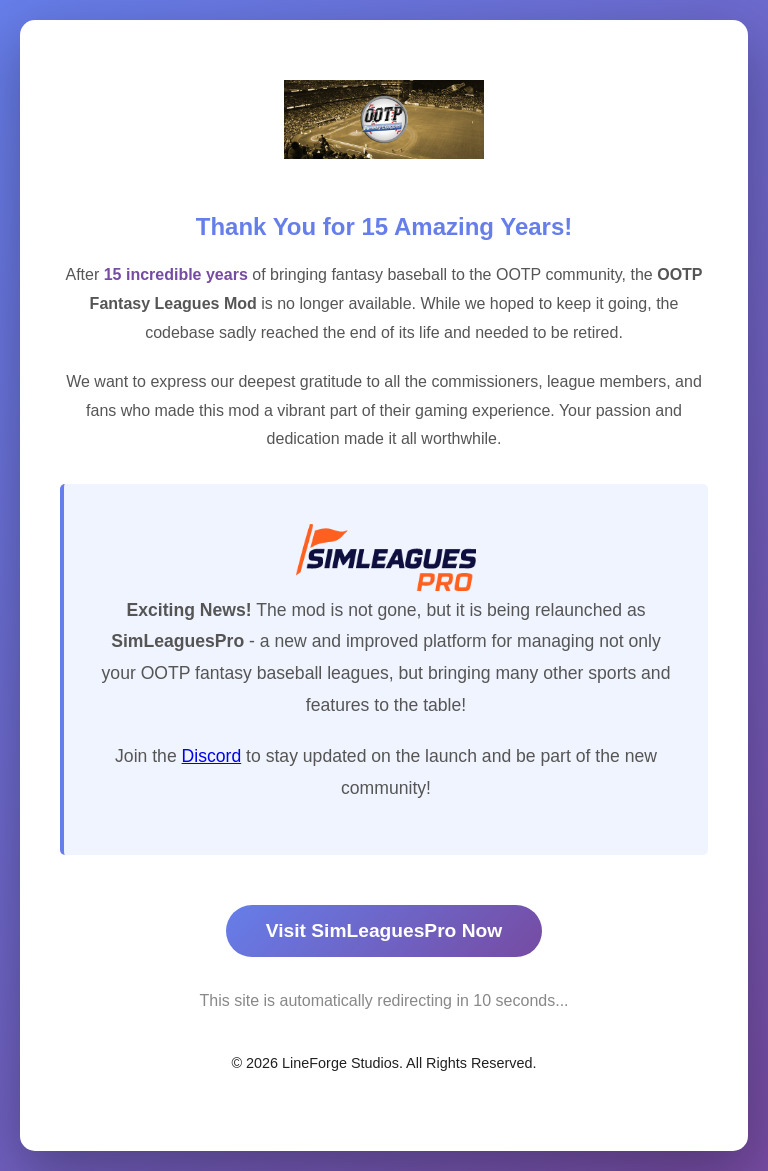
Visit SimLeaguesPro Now (384, 930)
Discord (212, 756)
